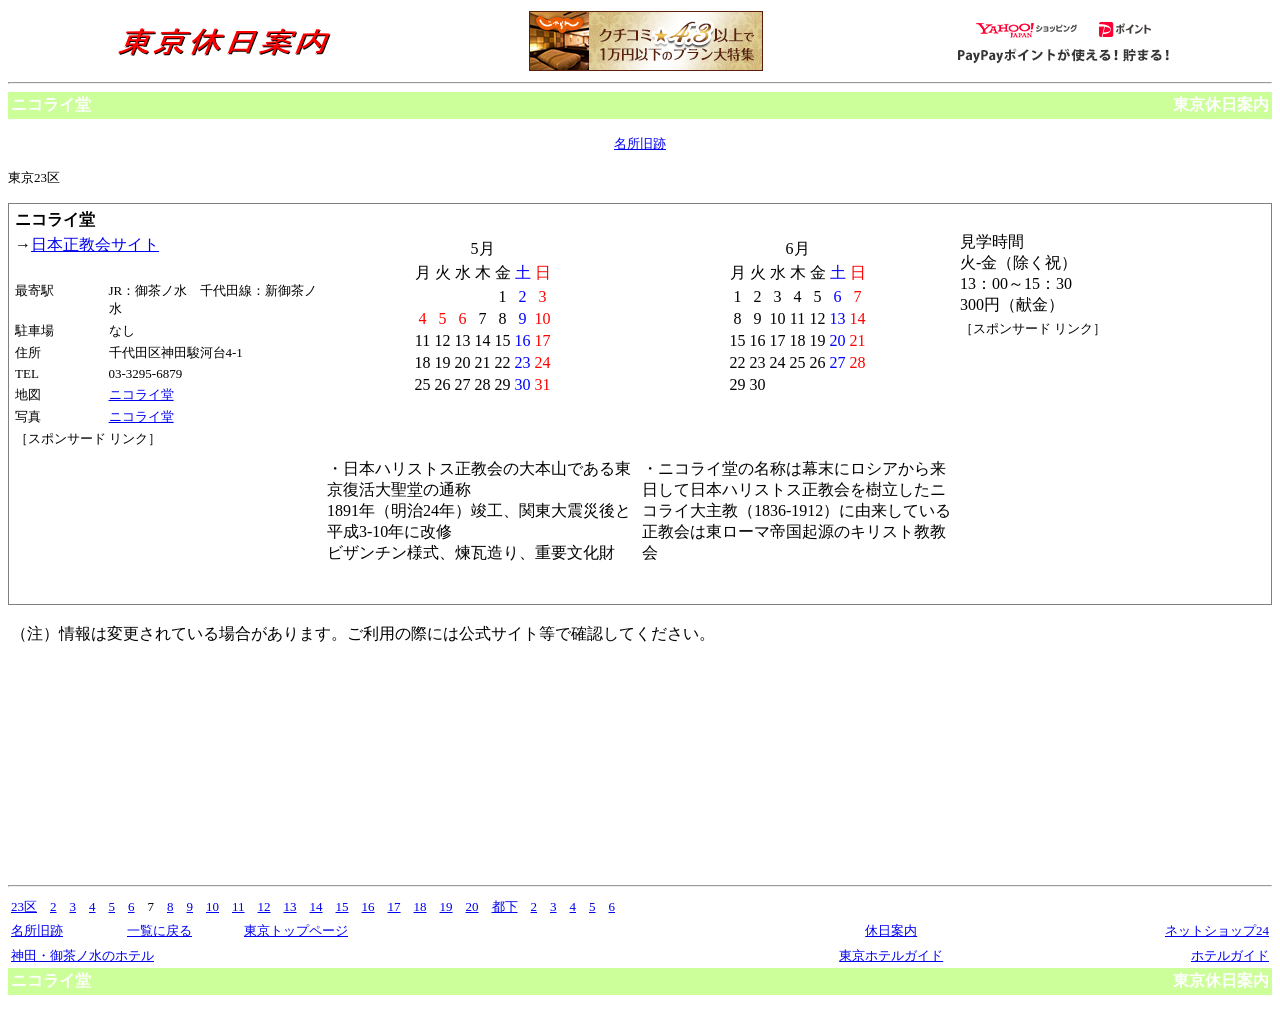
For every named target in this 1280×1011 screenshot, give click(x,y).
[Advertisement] (105, 523)
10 (212, 906)
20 (472, 906)
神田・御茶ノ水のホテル (82, 955)
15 (342, 906)
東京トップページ (296, 930)
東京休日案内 (1221, 104)
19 (446, 906)
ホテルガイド (1230, 955)
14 (316, 906)
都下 (505, 906)
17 (394, 906)
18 (420, 906)
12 (264, 906)
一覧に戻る (159, 930)
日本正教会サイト (95, 244)
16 (368, 906)
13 (290, 906)
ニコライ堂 (141, 394)
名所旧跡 (640, 143)
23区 (24, 906)
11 (238, 906)
